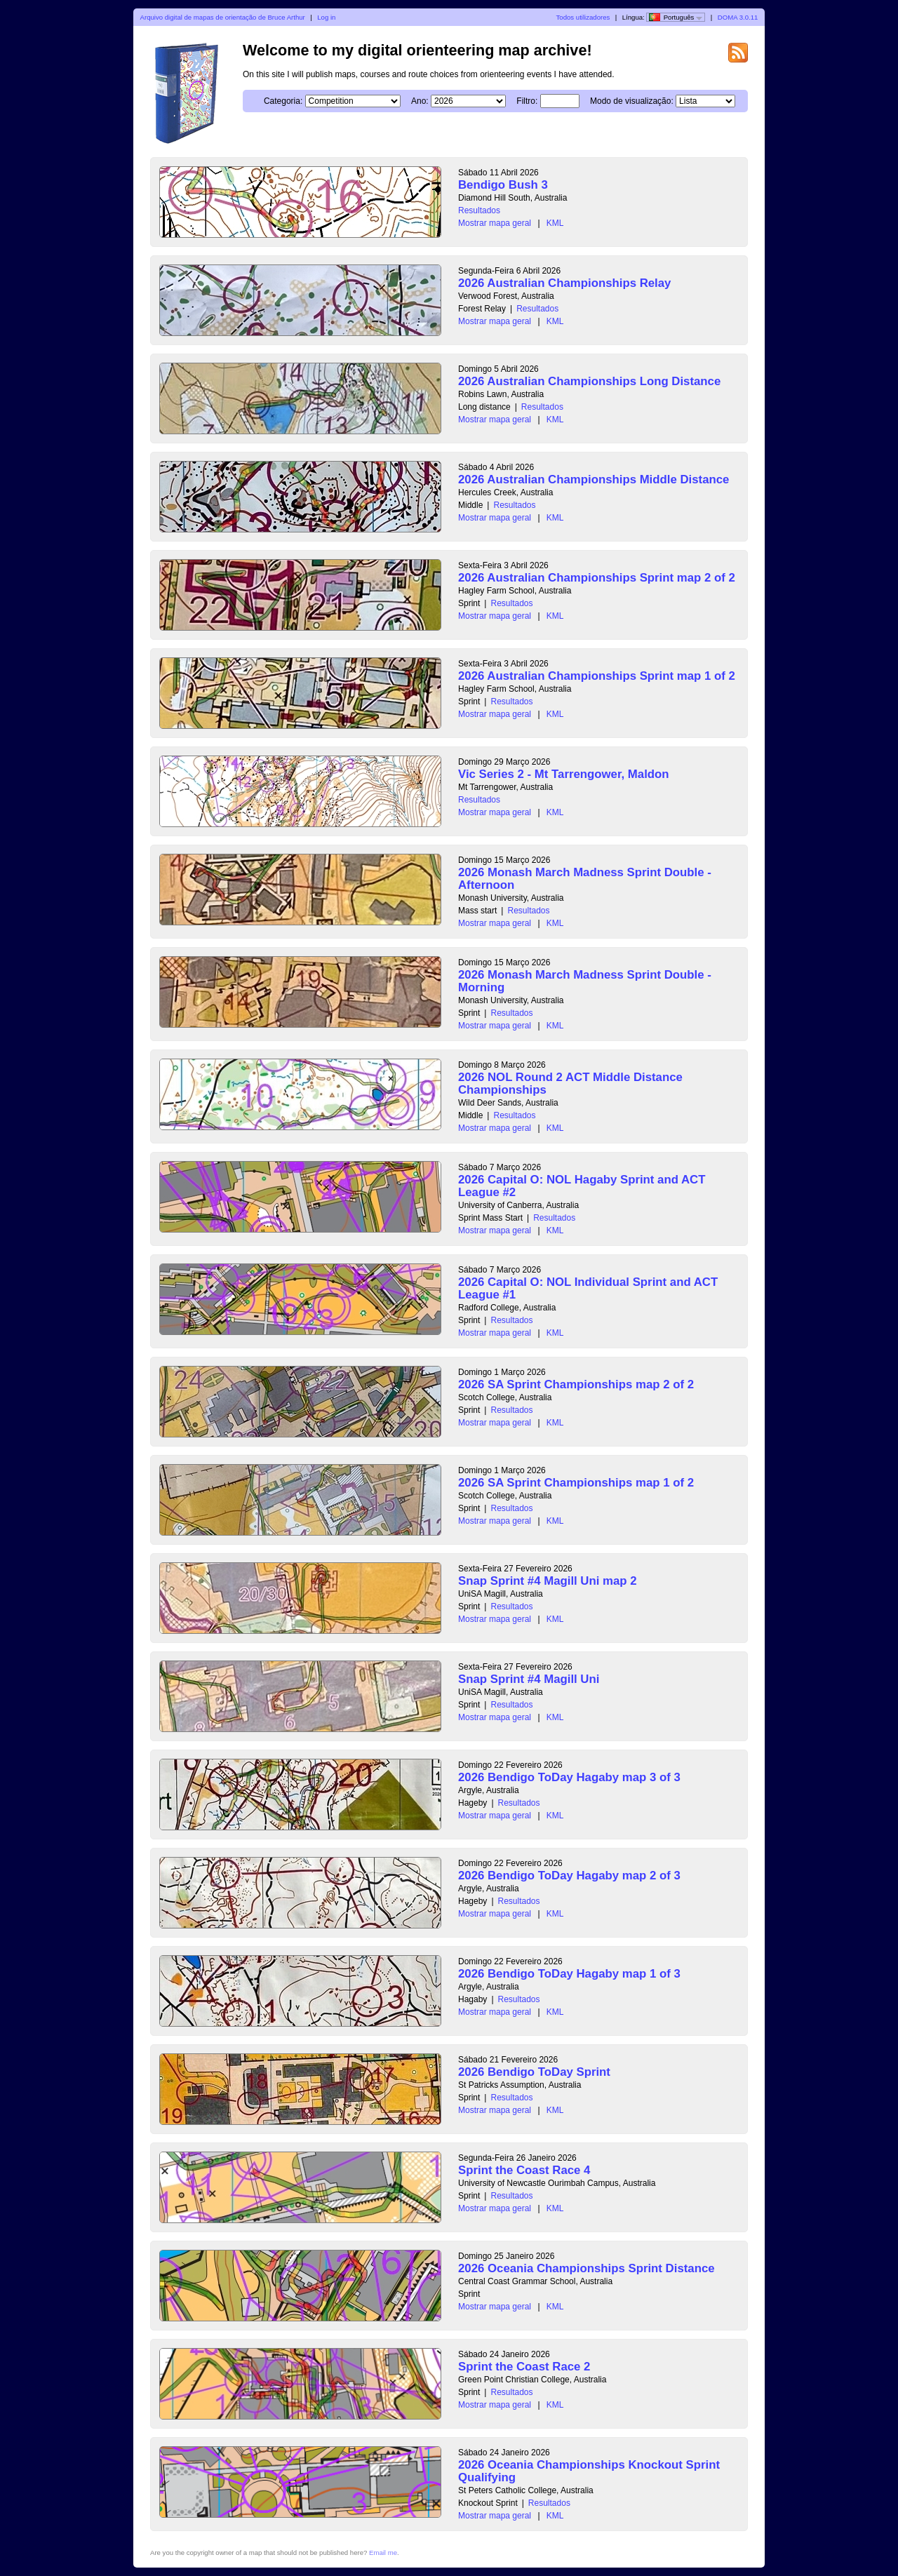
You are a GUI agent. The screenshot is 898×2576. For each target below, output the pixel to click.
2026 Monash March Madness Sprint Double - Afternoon (584, 879)
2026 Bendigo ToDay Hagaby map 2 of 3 (569, 1875)
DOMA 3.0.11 (738, 17)
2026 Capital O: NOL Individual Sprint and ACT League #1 (588, 1288)
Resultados (479, 210)
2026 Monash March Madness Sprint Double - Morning (584, 981)
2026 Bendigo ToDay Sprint (534, 2072)
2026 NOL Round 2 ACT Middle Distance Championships (570, 1083)
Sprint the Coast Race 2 (524, 2366)
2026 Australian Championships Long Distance (589, 381)
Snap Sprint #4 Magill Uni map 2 (547, 1581)
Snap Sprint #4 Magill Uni (528, 1679)
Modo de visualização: (632, 101)
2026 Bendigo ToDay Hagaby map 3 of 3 (569, 1777)
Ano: (420, 101)
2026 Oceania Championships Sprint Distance (586, 2268)
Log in (326, 17)
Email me (383, 2552)
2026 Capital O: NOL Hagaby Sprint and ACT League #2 (581, 1186)
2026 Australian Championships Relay (564, 283)
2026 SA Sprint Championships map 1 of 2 (576, 1482)
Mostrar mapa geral (494, 223)
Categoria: (283, 101)
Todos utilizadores (583, 17)
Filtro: (526, 101)
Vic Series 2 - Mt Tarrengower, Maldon (563, 774)
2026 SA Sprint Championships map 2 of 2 (576, 1384)
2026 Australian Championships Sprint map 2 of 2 (596, 577)
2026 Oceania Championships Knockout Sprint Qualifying (589, 2471)
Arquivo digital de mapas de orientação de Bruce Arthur (222, 17)
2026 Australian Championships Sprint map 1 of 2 (596, 676)
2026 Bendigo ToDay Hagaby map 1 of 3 (569, 1973)
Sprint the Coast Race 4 (524, 2170)
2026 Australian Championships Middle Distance (593, 479)
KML (555, 223)
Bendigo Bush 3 (503, 185)
